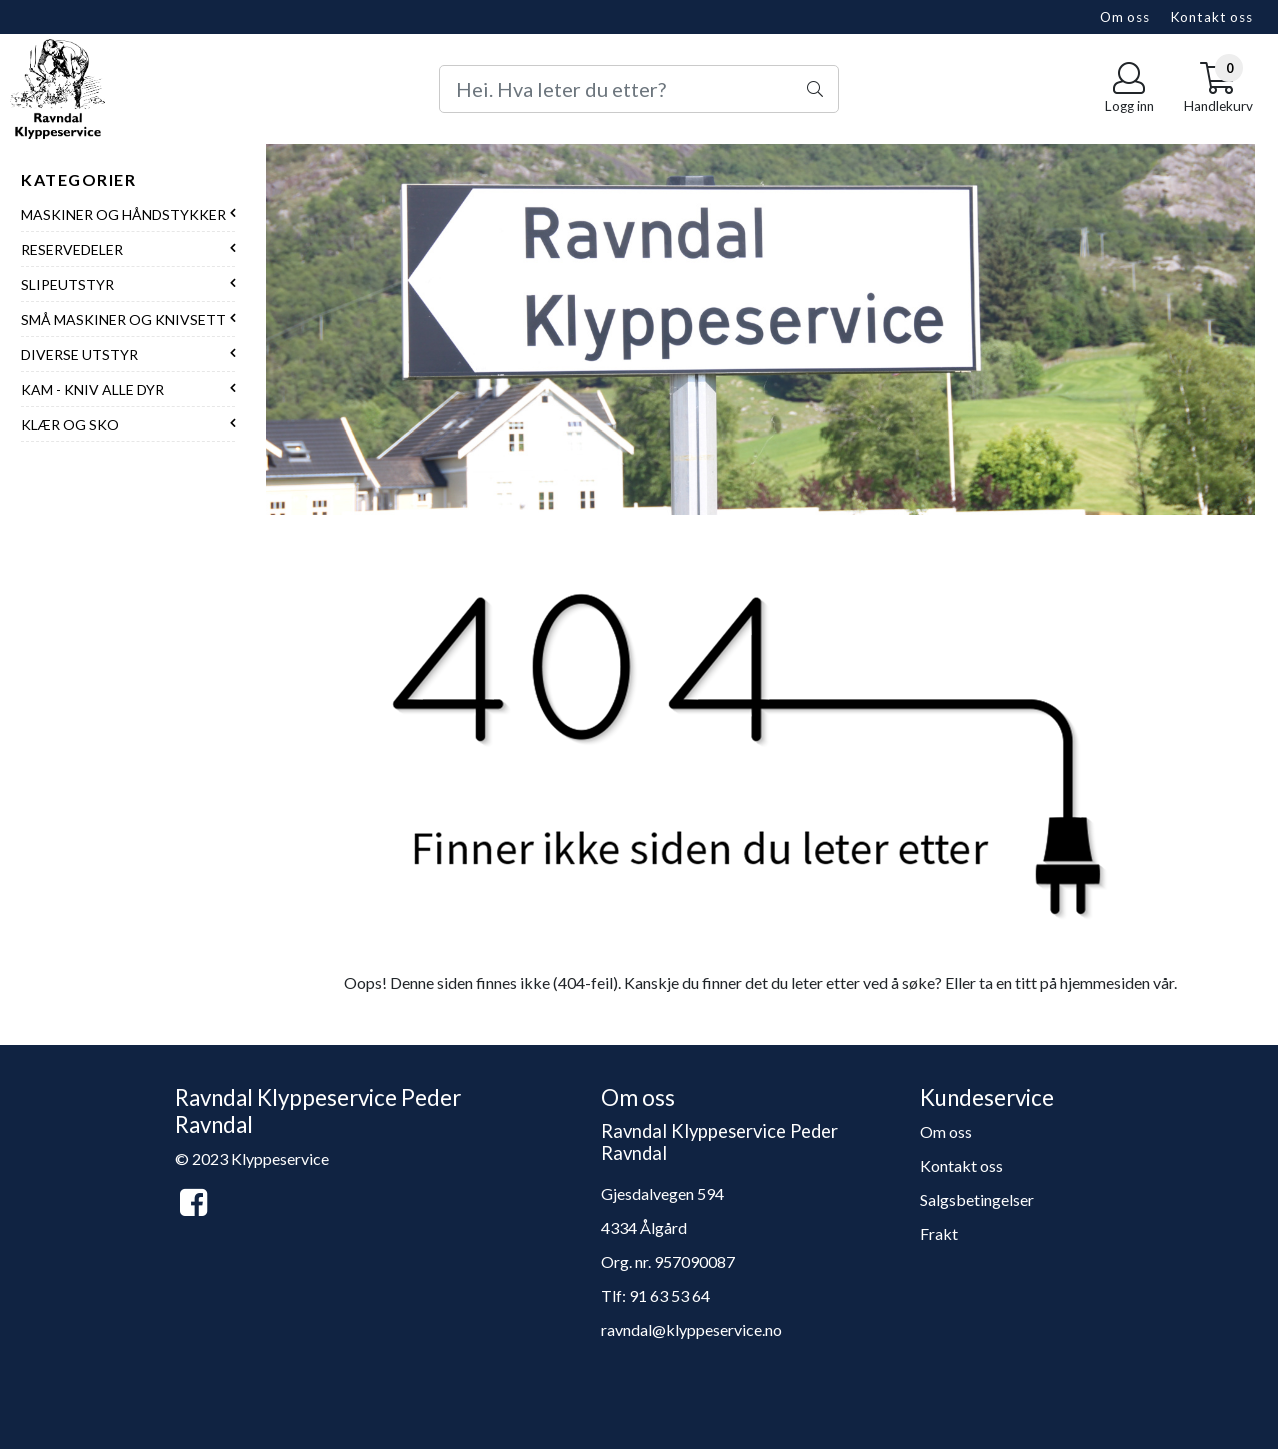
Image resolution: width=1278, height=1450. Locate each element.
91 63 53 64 (669, 1295)
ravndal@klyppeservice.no (691, 1329)
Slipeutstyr (67, 284)
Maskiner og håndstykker (123, 214)
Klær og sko (70, 424)
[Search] (638, 89)
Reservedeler (72, 249)
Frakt (939, 1233)
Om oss (1125, 17)
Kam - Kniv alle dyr (92, 389)
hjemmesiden (1105, 982)
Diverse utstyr (79, 354)
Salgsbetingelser (977, 1199)
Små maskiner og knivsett (123, 319)
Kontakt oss (1211, 17)
